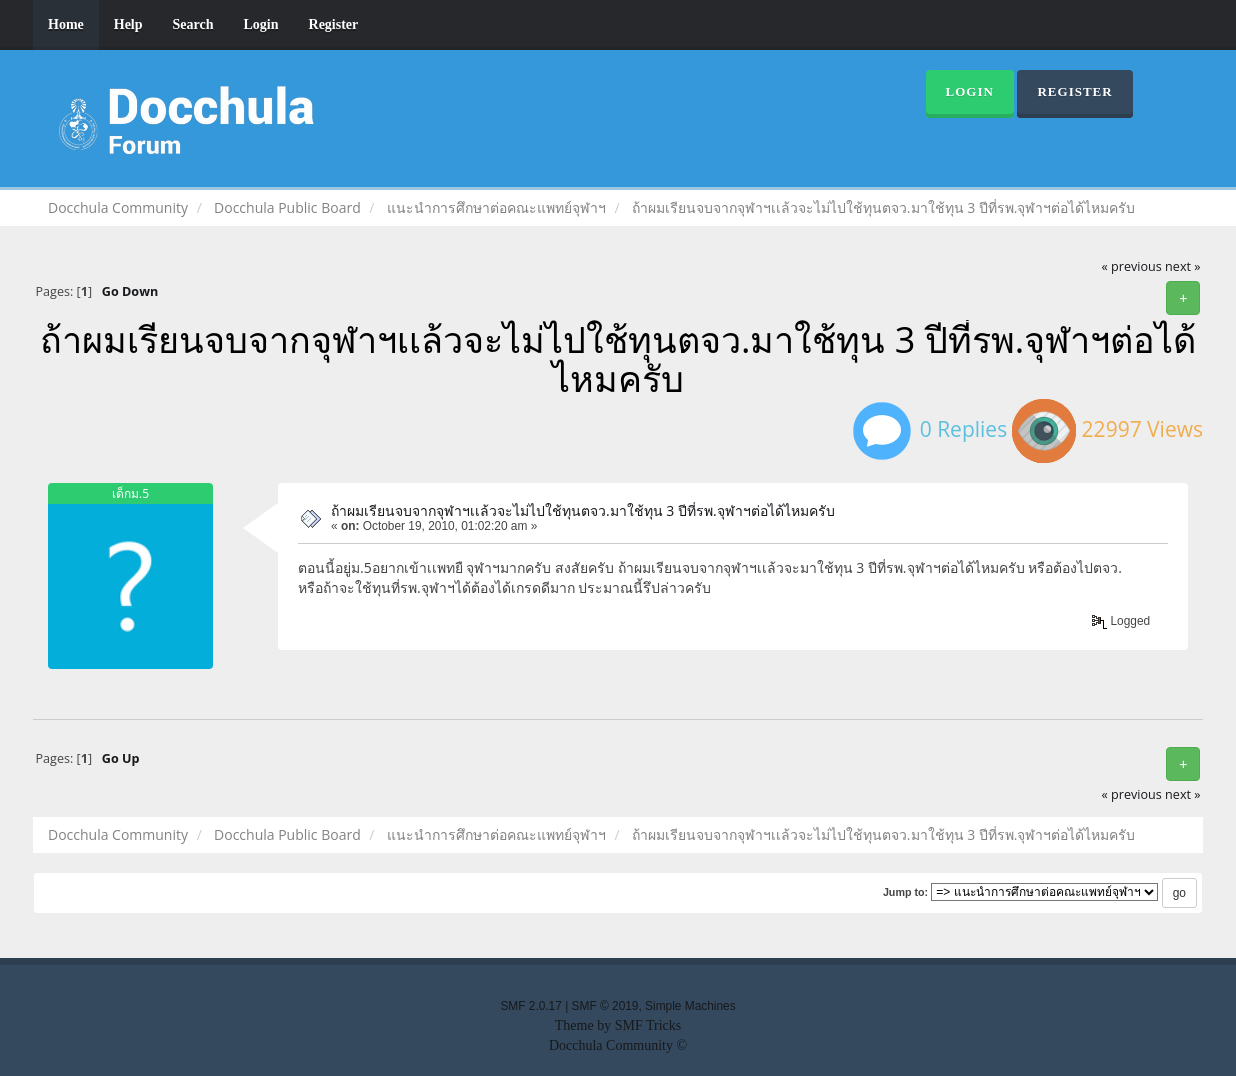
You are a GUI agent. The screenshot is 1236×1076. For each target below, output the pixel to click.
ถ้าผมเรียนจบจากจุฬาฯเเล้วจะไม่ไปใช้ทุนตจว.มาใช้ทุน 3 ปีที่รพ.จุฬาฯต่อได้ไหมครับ (583, 510)
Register (334, 24)
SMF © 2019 (605, 1006)
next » (1182, 266)
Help (128, 24)
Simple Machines (690, 1006)
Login (261, 24)
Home (66, 24)
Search (193, 24)
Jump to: (905, 892)
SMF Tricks (648, 1025)
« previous (1132, 266)
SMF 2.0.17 (530, 1006)
